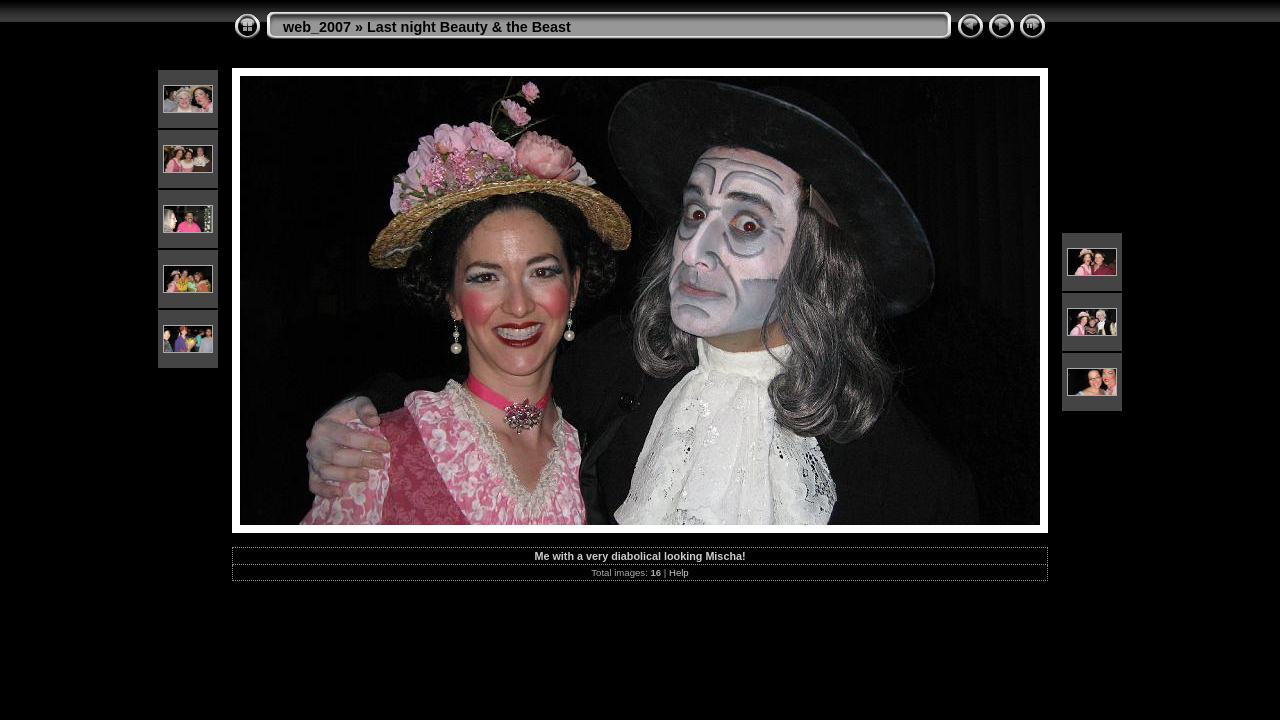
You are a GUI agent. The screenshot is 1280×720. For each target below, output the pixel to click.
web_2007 (317, 27)
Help (679, 572)
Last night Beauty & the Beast (469, 27)
